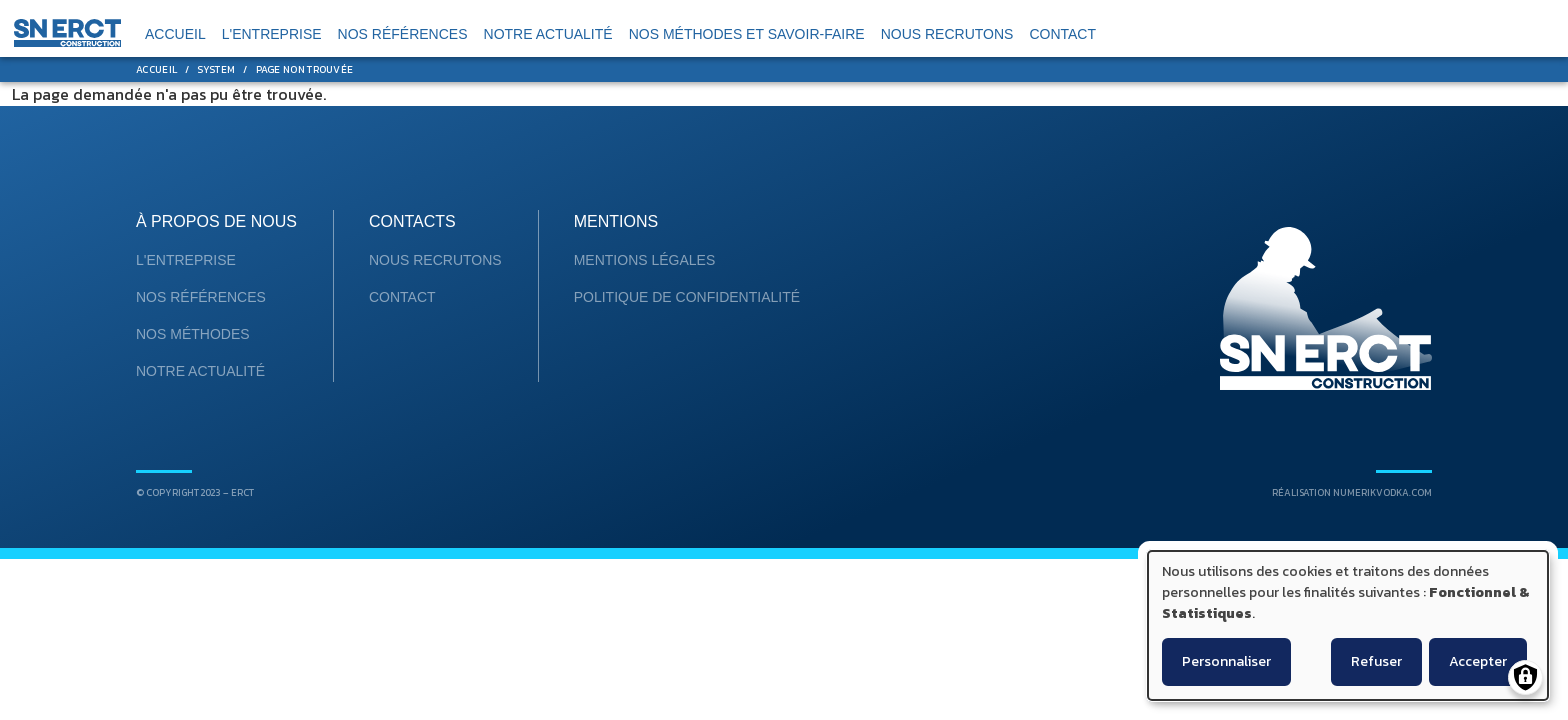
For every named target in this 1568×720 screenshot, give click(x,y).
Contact (402, 297)
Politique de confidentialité (687, 297)
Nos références (201, 297)
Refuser (1376, 661)
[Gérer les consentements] (1525, 677)
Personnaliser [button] (1226, 661)
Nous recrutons (435, 260)
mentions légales (645, 260)
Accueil (156, 69)
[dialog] (1348, 625)
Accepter (1478, 661)
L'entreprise (186, 260)
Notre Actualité (200, 371)
